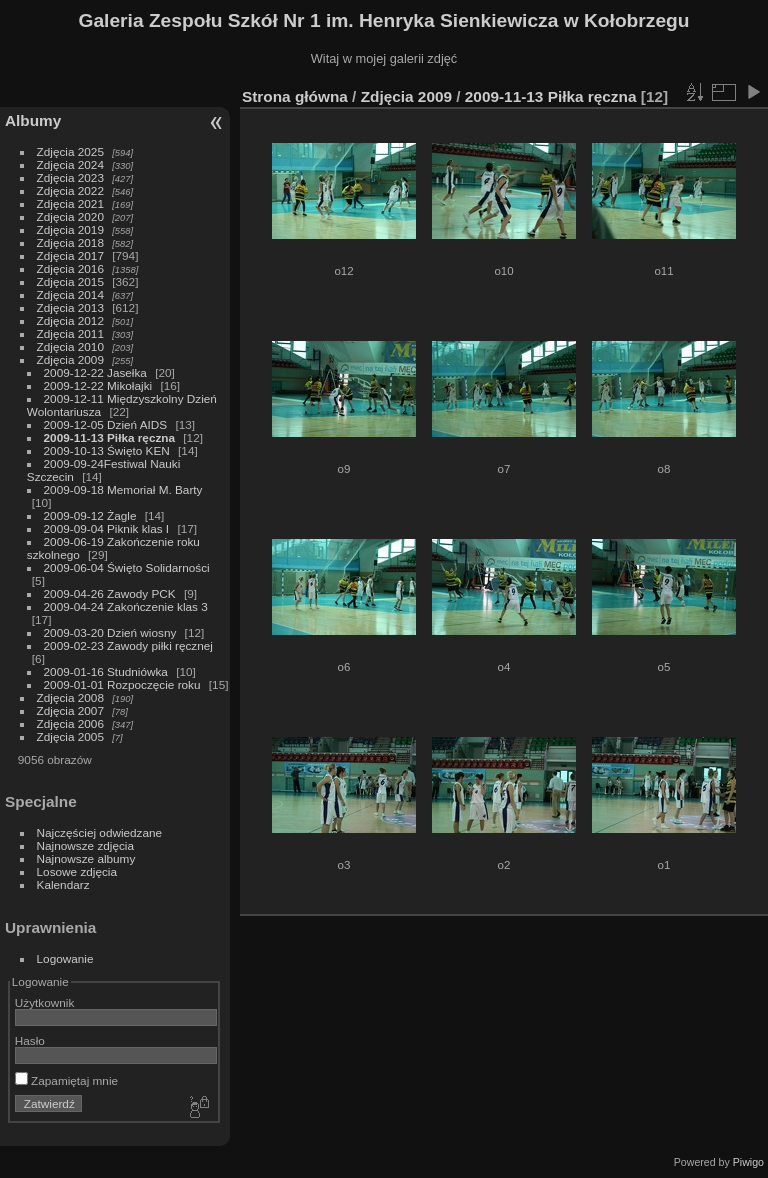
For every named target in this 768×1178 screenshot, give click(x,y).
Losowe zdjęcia (77, 871)
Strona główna (295, 96)
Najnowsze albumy (86, 858)
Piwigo (748, 1162)
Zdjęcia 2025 (70, 151)
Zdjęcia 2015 (70, 281)
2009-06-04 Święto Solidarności (127, 567)
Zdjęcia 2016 (70, 268)
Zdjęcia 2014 (70, 294)
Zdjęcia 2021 (70, 203)
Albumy (33, 120)
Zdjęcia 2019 (70, 229)
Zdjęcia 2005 (70, 736)
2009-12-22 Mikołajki (98, 385)
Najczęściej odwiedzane (100, 832)
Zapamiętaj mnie (66, 1080)
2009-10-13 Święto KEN (107, 450)
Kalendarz (63, 884)
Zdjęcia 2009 (70, 359)
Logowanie (65, 958)
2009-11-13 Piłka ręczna (109, 437)
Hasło (30, 1040)
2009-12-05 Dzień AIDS (106, 424)
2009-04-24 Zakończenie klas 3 (126, 606)
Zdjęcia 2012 (70, 320)
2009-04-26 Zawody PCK (110, 593)
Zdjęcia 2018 (70, 242)
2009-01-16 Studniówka (106, 671)
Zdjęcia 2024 (70, 164)
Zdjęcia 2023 (70, 177)
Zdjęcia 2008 (70, 697)
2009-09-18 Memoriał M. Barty (123, 489)
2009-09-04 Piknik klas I (107, 528)
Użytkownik (45, 1002)
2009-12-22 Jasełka (95, 372)
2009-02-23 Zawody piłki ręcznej (128, 645)
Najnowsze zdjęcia (85, 845)
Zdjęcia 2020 (70, 216)
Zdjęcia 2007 (70, 710)
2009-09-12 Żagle (90, 515)
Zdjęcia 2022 (70, 190)
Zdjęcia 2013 (70, 307)
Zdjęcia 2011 (70, 333)
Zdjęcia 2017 (70, 255)
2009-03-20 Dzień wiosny (110, 632)
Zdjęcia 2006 (70, 723)
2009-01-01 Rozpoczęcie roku (122, 684)
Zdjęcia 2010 (70, 346)
